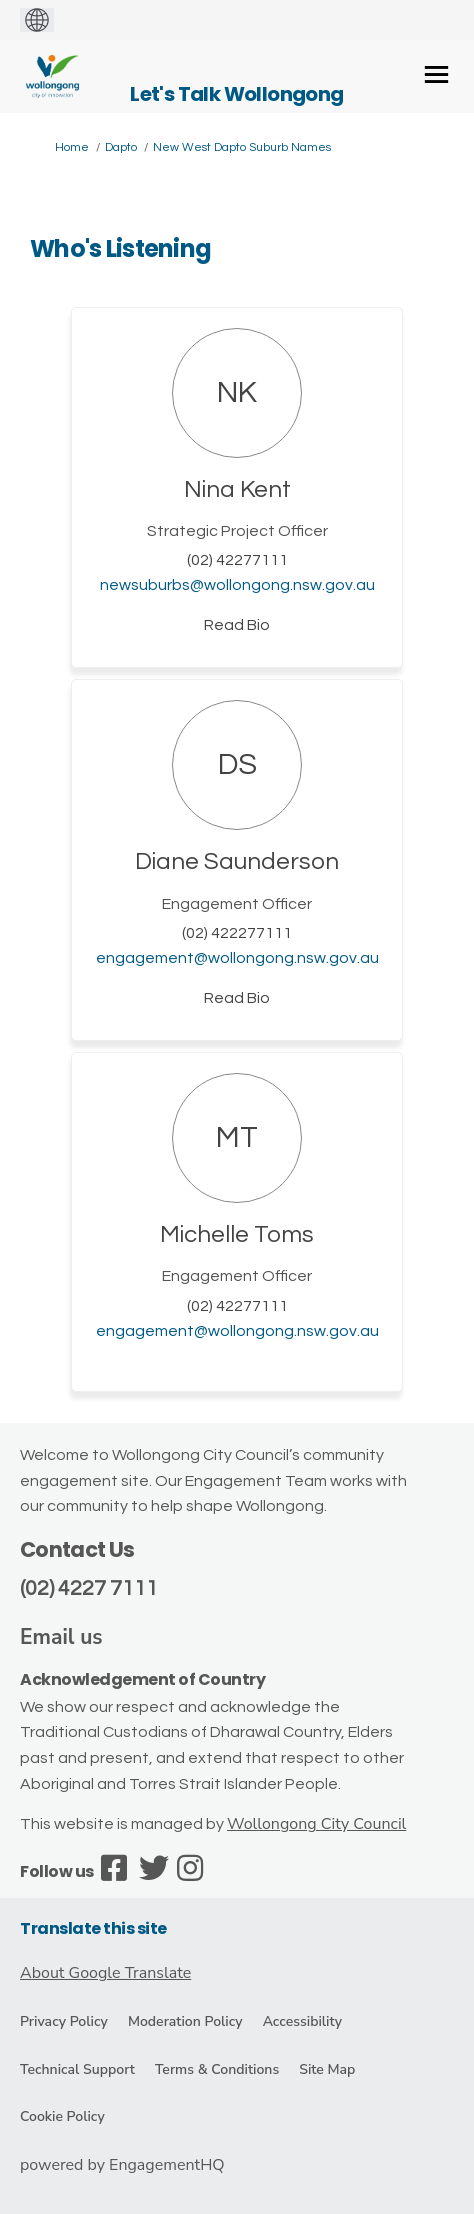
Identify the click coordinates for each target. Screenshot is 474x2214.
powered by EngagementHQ (122, 2165)
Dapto (121, 147)
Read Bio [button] (237, 625)
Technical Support (77, 2069)
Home (72, 147)
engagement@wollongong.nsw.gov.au (237, 958)
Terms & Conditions (217, 2069)
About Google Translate (105, 1973)
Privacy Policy (64, 2021)
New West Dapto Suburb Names (242, 147)
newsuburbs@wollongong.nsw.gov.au (237, 585)
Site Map (327, 2069)
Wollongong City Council (316, 1824)
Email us (61, 1637)
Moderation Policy (185, 2021)
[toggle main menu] (436, 74)
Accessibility (302, 2021)
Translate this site (93, 1928)
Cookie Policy (62, 2116)
